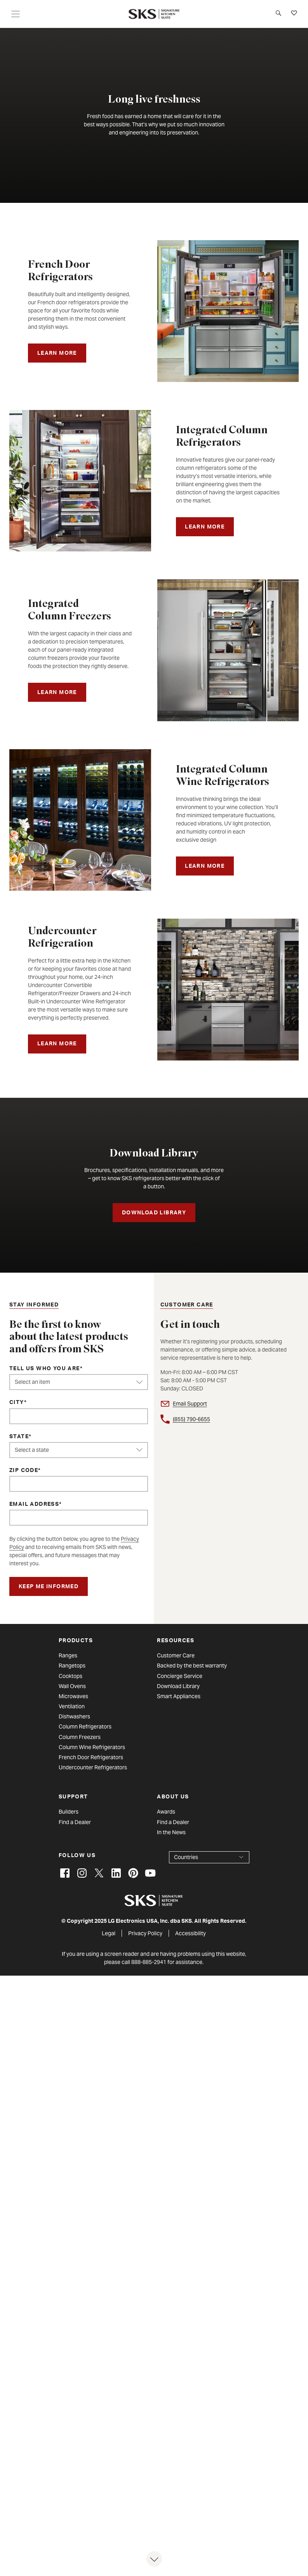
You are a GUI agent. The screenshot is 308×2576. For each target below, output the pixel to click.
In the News (171, 1832)
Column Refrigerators (85, 1726)
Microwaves (73, 1696)
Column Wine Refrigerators (92, 1747)
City (16, 1403)
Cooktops (70, 1676)
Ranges (68, 1655)
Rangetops (72, 1665)
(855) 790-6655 (191, 1419)
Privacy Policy (145, 1933)
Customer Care (176, 1655)
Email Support (190, 1403)
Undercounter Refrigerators (93, 1767)
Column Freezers (80, 1737)
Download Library (178, 1686)
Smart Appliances (178, 1696)
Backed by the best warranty (192, 1665)
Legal (108, 1933)
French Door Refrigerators (91, 1757)
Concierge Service (179, 1676)
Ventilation (72, 1706)
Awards (166, 1811)
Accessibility (190, 1933)
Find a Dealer (75, 1822)
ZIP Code (23, 1471)
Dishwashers (74, 1716)
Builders (68, 1811)
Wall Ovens (72, 1686)
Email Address (34, 1504)
